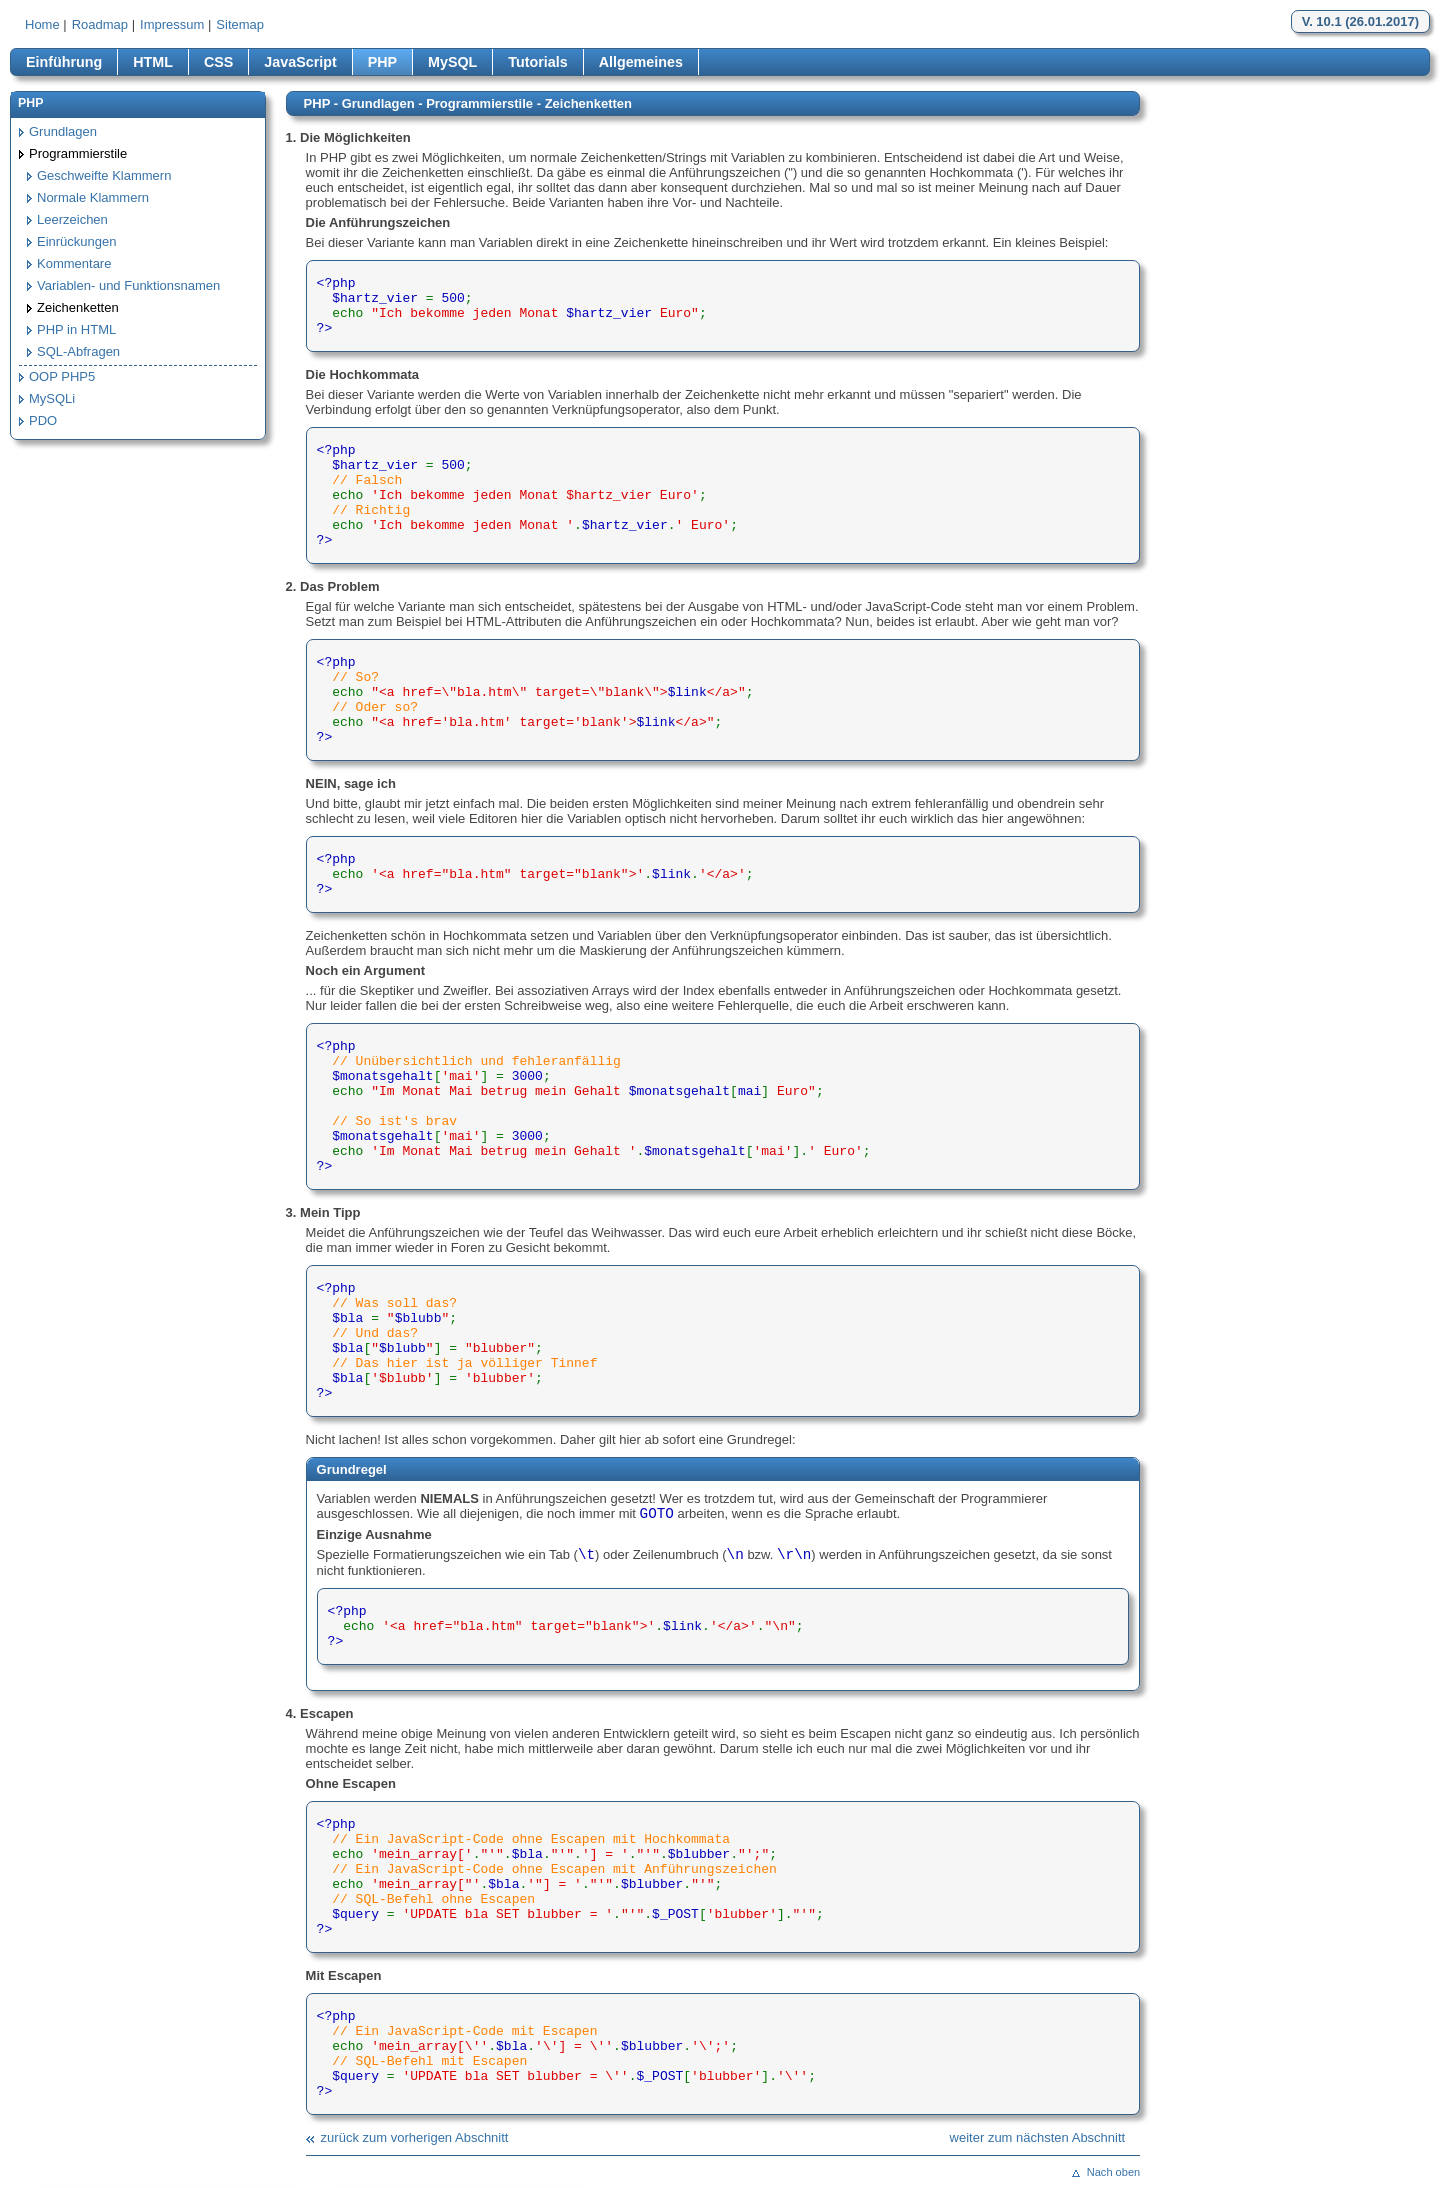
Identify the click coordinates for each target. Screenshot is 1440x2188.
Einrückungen (77, 241)
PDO (43, 420)
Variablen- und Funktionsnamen (128, 285)
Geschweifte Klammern (104, 175)
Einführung (64, 62)
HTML (153, 62)
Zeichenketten (78, 307)
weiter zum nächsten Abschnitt (1038, 2137)
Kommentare (74, 263)
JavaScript (300, 62)
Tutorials (537, 62)
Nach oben (1113, 2172)
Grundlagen (63, 131)
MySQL (452, 62)
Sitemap (240, 24)
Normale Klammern (93, 197)
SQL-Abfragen (78, 351)
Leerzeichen (72, 219)
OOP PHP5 (62, 376)
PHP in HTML (76, 329)
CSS (218, 62)
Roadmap (100, 24)
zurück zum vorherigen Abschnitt (415, 2137)
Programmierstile (78, 153)
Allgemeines (641, 62)
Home (42, 24)
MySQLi (52, 398)
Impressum (172, 24)
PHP (382, 62)
